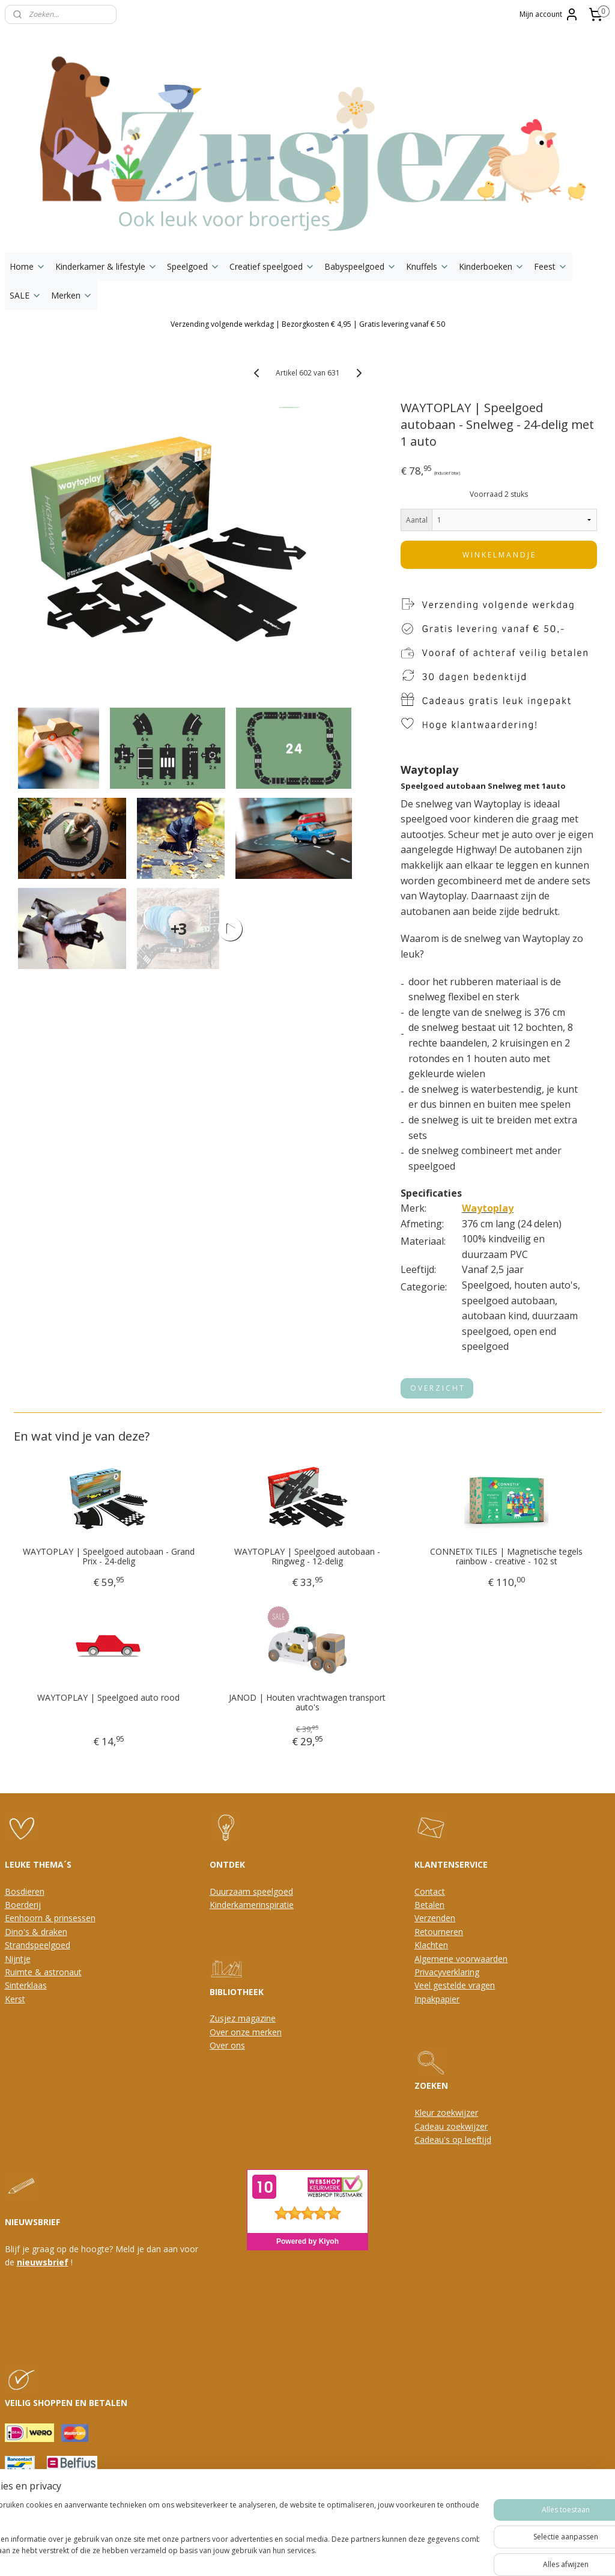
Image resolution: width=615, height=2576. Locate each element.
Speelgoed (193, 266)
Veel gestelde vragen (454, 1985)
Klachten (431, 1945)
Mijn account (549, 14)
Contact (429, 1891)
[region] (228, 2534)
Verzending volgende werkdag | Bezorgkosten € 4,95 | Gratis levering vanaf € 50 (308, 324)
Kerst (15, 1999)
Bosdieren (24, 1891)
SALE (25, 295)
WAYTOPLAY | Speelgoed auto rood (108, 1698)
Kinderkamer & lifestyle (106, 266)
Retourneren (438, 1931)
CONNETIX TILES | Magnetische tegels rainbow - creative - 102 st (506, 1557)
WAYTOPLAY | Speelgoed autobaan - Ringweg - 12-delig (307, 1557)
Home (28, 266)
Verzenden (434, 1918)
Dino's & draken (36, 1931)
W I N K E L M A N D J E (498, 555)
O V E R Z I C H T (437, 1389)
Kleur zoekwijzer (446, 2112)
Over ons (227, 2045)
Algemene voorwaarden (460, 1958)
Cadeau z (432, 2126)
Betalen (429, 1904)
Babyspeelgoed (360, 266)
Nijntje (18, 1958)
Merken (71, 295)
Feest (551, 266)
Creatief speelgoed (272, 266)
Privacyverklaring (446, 1972)
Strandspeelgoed (37, 1945)
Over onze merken (246, 2032)
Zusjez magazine (243, 2018)
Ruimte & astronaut (43, 1972)
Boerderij (23, 1904)
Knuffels (427, 266)
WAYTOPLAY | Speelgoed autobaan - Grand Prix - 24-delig (109, 1557)
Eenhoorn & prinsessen (50, 1918)
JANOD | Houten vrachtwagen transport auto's (307, 1703)
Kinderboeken (491, 266)
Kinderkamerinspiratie (252, 1904)
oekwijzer (469, 2126)
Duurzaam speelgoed (251, 1891)
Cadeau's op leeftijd (452, 2139)
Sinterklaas (26, 1985)
